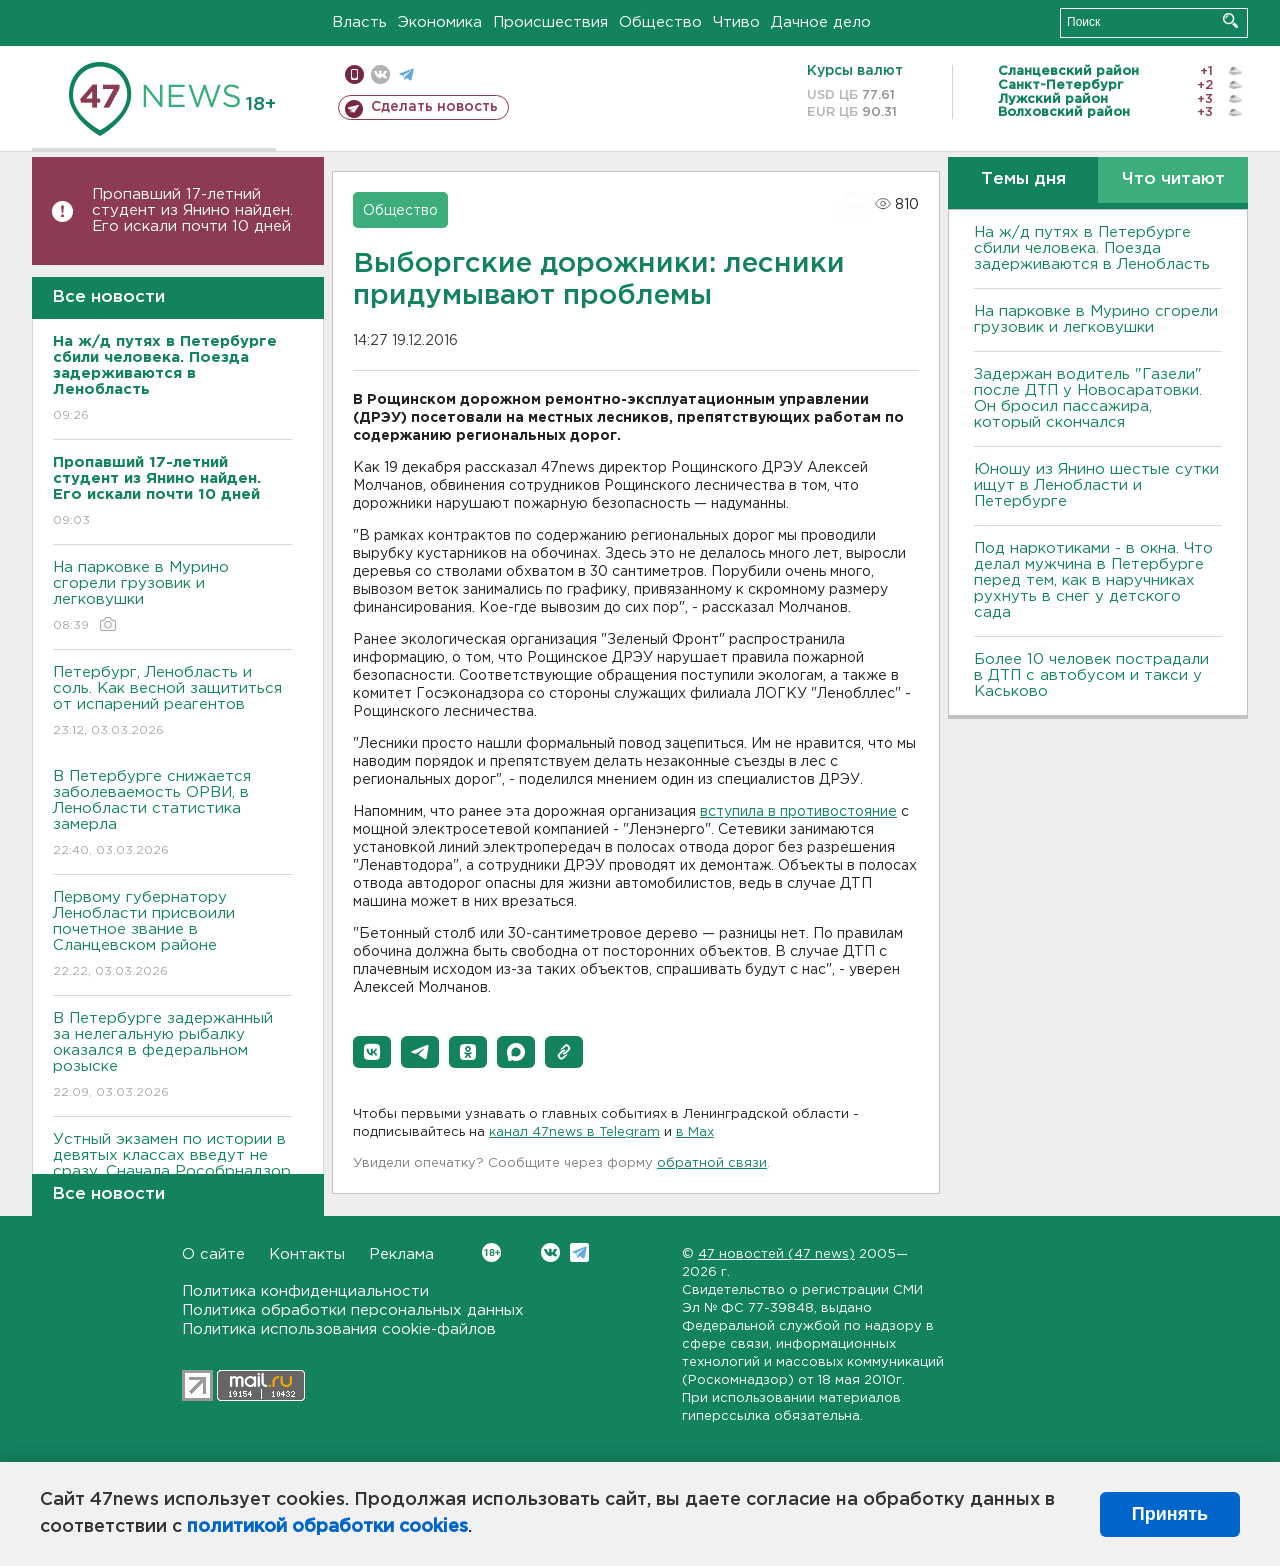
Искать (1230, 20)
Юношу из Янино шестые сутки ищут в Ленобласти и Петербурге (1096, 485)
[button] (372, 1052)
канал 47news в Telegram (574, 1132)
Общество (660, 22)
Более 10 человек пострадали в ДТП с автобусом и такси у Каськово (1091, 675)
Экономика (440, 22)
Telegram (579, 1252)
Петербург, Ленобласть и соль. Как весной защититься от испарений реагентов (172, 702)
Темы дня (1023, 179)
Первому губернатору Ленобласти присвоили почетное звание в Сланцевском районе (172, 935)
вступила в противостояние (798, 812)
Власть (359, 22)
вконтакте (380, 74)
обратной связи (712, 1163)
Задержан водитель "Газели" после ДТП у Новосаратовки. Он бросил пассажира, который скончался (1088, 398)
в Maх (695, 1132)
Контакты (307, 1254)
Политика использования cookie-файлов (339, 1329)
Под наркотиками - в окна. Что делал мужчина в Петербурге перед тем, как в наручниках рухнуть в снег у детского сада (1093, 580)
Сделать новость (434, 107)
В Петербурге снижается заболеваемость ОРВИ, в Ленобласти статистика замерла (172, 814)
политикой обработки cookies (327, 1527)
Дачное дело (821, 22)
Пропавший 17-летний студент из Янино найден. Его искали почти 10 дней (192, 210)
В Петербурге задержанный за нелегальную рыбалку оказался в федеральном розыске (172, 1056)
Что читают (1173, 179)
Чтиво (736, 22)
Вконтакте (491, 1252)
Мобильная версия (354, 74)
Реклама (401, 1254)
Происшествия (550, 22)
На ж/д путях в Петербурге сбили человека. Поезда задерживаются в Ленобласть (1092, 248)
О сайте (213, 1254)
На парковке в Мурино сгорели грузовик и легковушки (172, 597)
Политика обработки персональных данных (353, 1310)
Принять (1170, 1514)
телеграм (406, 74)
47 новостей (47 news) (776, 1254)
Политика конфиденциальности (305, 1291)
